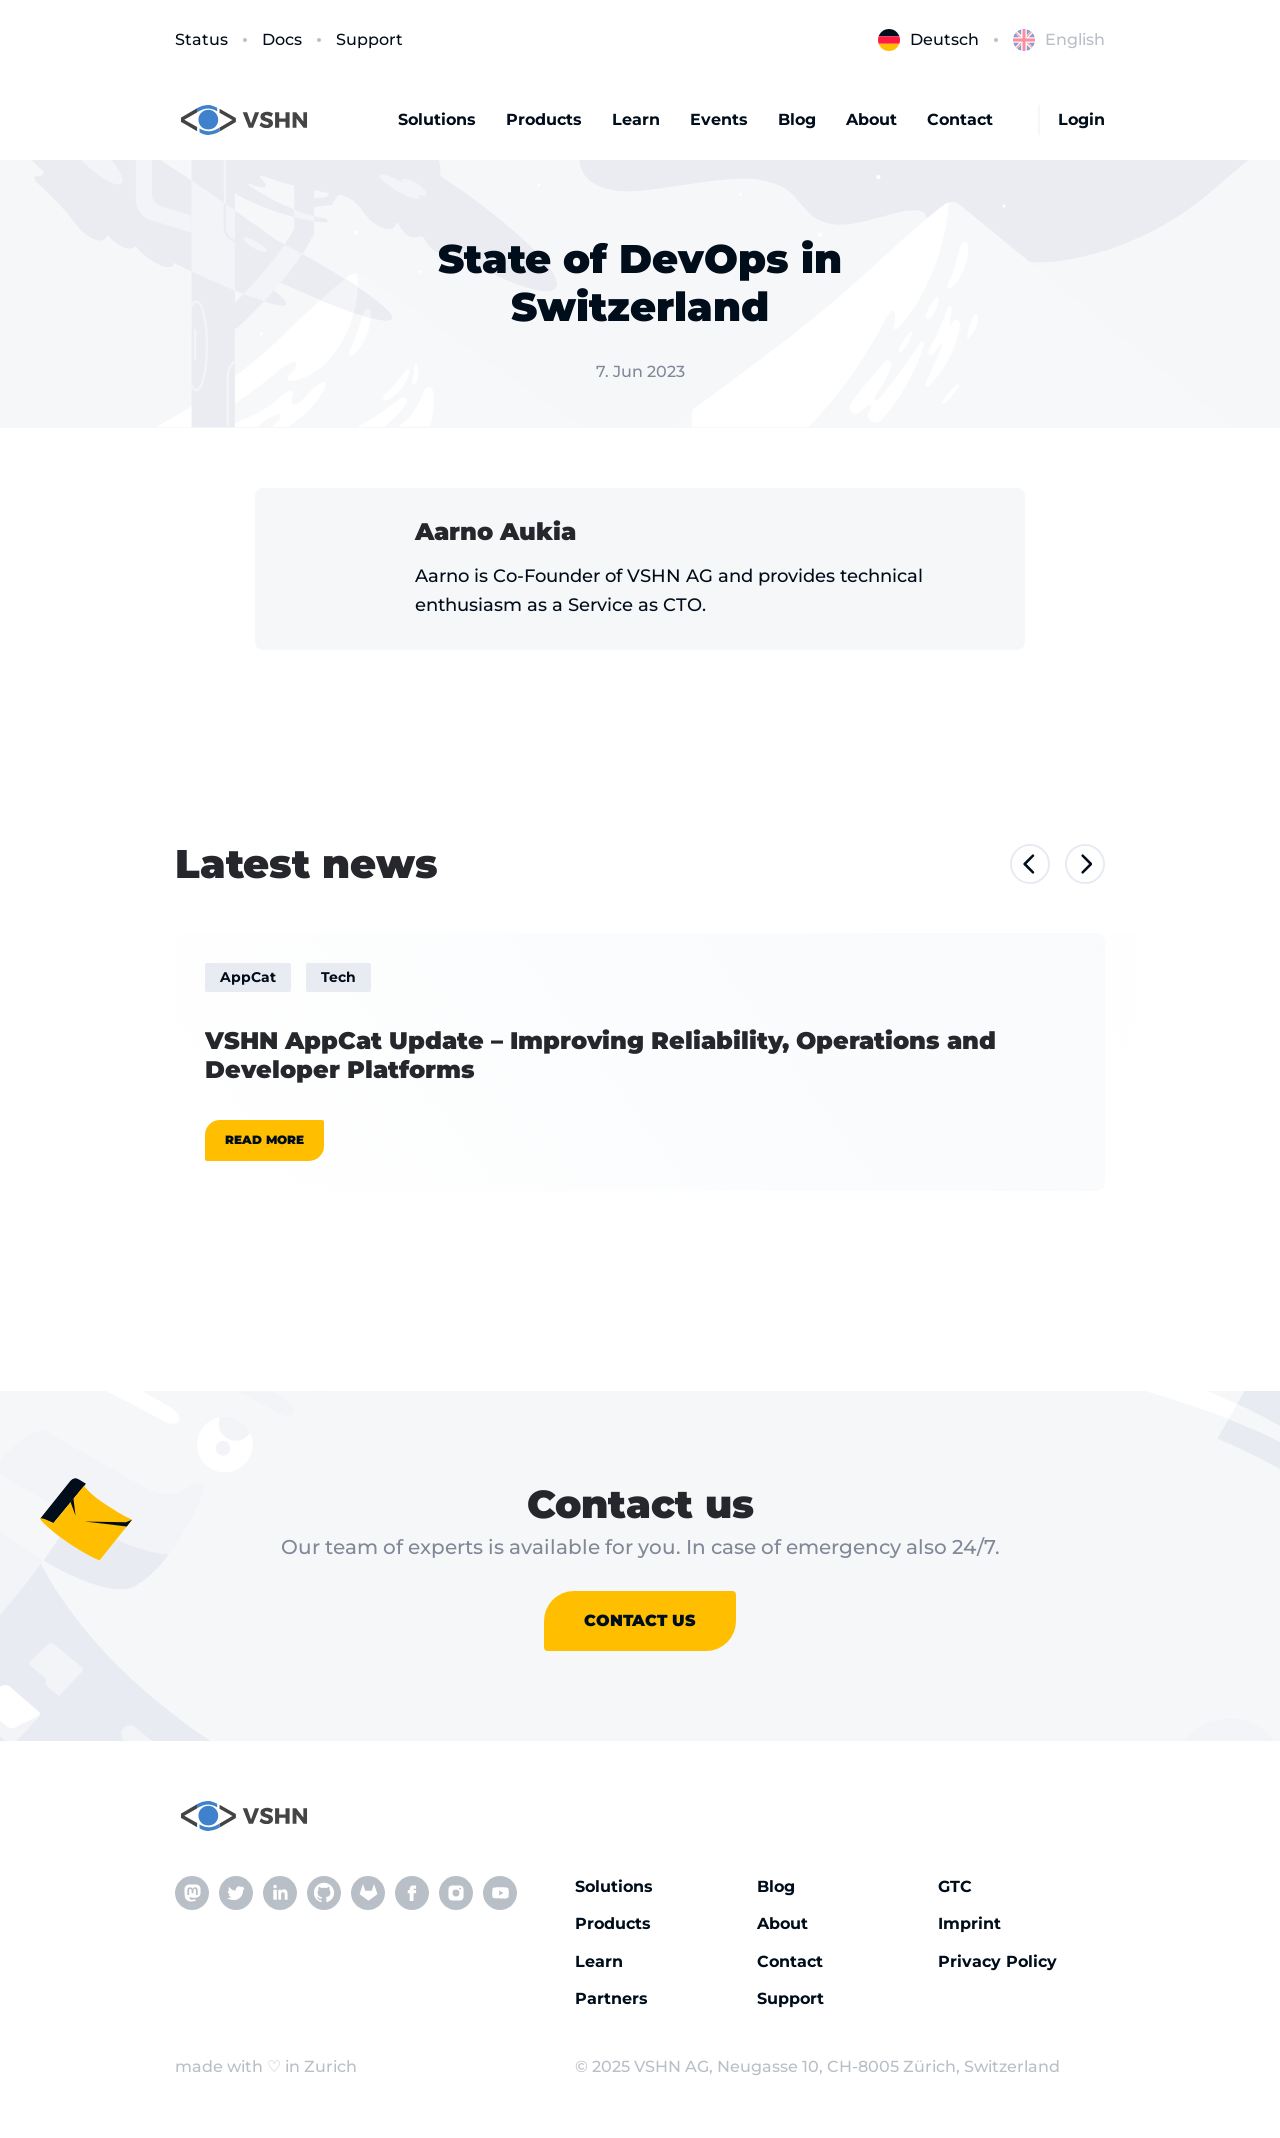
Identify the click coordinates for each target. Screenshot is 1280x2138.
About (871, 119)
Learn (636, 119)
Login (1081, 119)
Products (544, 119)
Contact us (640, 1620)
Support (369, 39)
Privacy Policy (997, 1961)
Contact (960, 119)
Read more (264, 1139)
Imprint (969, 1923)
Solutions (437, 119)
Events (719, 119)
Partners (611, 1998)
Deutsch (928, 40)
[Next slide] (1085, 864)
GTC (955, 1886)
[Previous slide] (1030, 864)
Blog (797, 119)
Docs (282, 39)
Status (201, 39)
